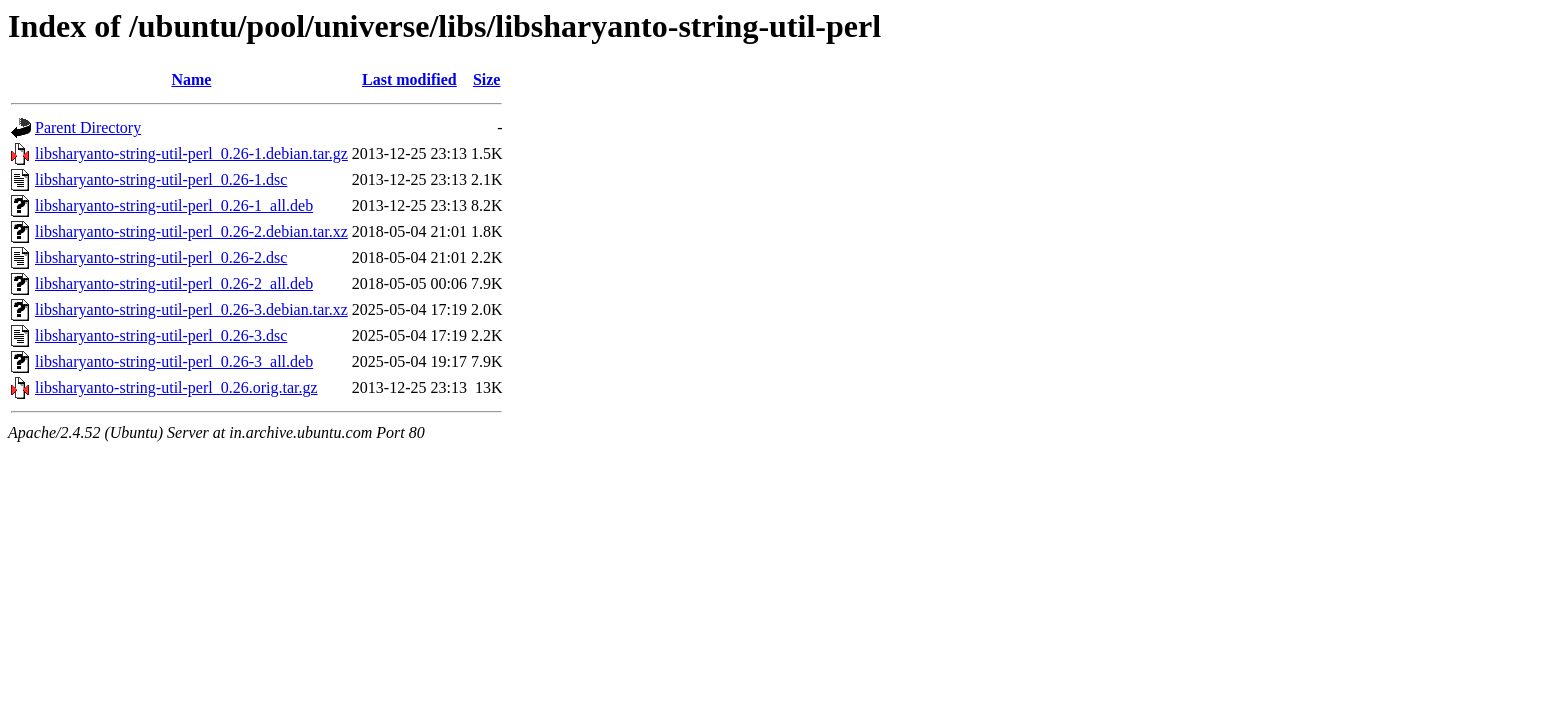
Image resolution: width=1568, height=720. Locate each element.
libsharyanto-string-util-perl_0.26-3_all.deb (174, 361)
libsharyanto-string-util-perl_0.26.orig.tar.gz (176, 387)
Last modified (409, 79)
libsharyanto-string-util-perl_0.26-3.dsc (161, 335)
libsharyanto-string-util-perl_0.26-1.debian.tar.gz (191, 153)
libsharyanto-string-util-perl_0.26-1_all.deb (174, 205)
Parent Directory (88, 127)
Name (191, 79)
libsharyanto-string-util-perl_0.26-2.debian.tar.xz (191, 231)
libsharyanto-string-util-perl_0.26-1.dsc (161, 179)
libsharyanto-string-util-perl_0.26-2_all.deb (174, 283)
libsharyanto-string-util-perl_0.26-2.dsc (161, 257)
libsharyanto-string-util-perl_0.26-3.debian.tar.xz (191, 309)
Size (487, 79)
